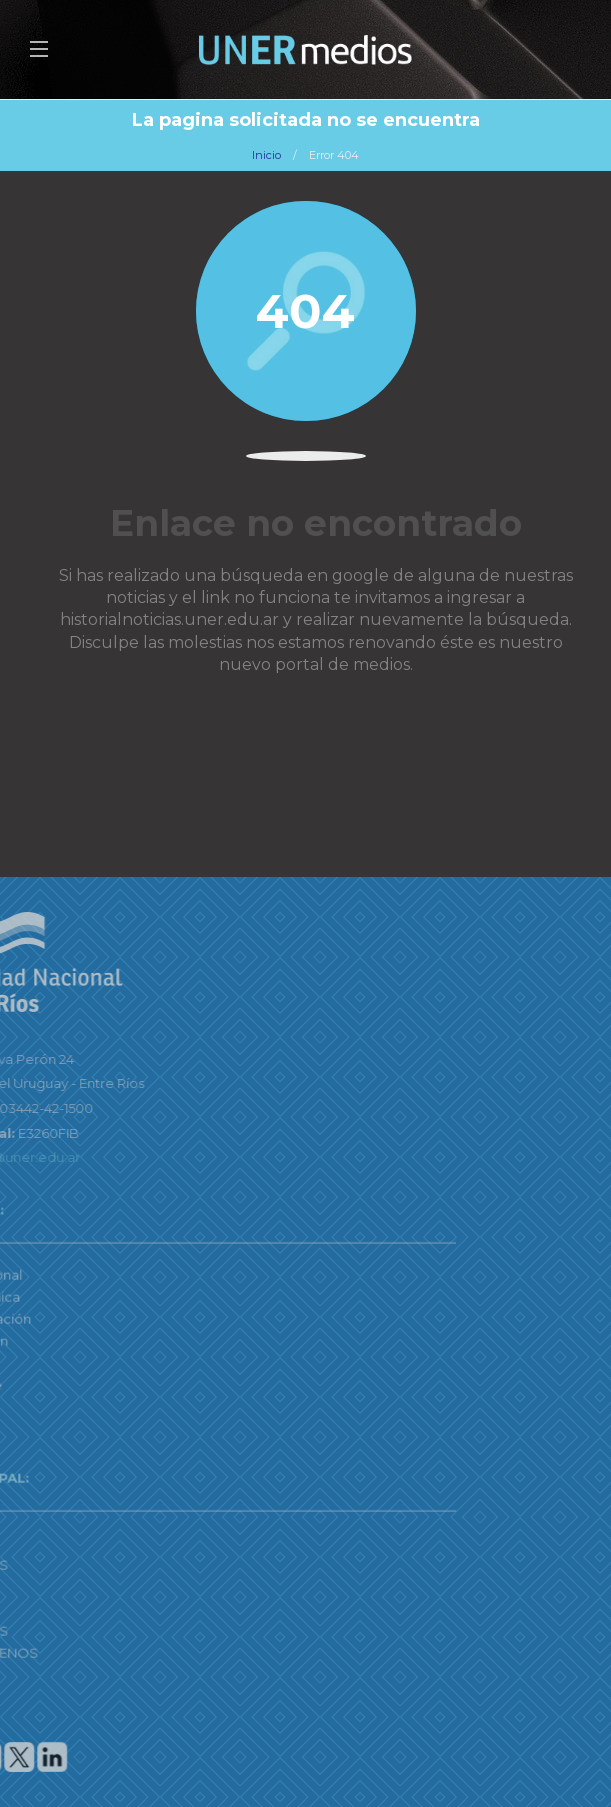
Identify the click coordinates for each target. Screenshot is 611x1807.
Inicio (266, 155)
